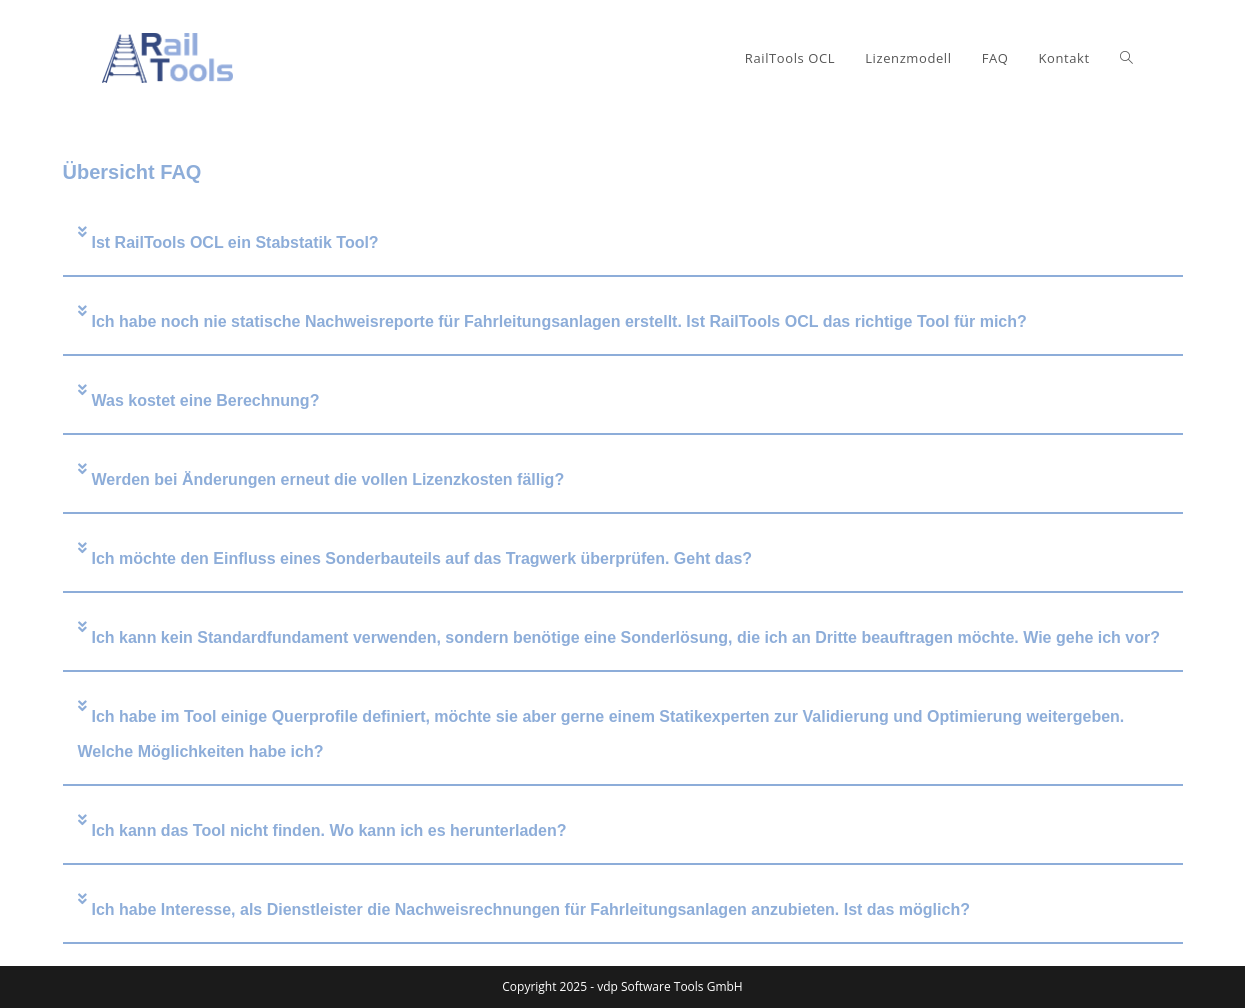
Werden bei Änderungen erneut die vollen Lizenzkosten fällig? (328, 479)
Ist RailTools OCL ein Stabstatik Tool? (235, 242)
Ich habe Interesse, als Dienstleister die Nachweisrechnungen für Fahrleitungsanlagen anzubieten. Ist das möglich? (531, 909)
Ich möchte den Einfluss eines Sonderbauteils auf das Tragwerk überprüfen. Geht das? (422, 558)
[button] (623, 243)
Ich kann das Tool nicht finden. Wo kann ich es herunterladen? (329, 830)
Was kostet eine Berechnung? (206, 400)
